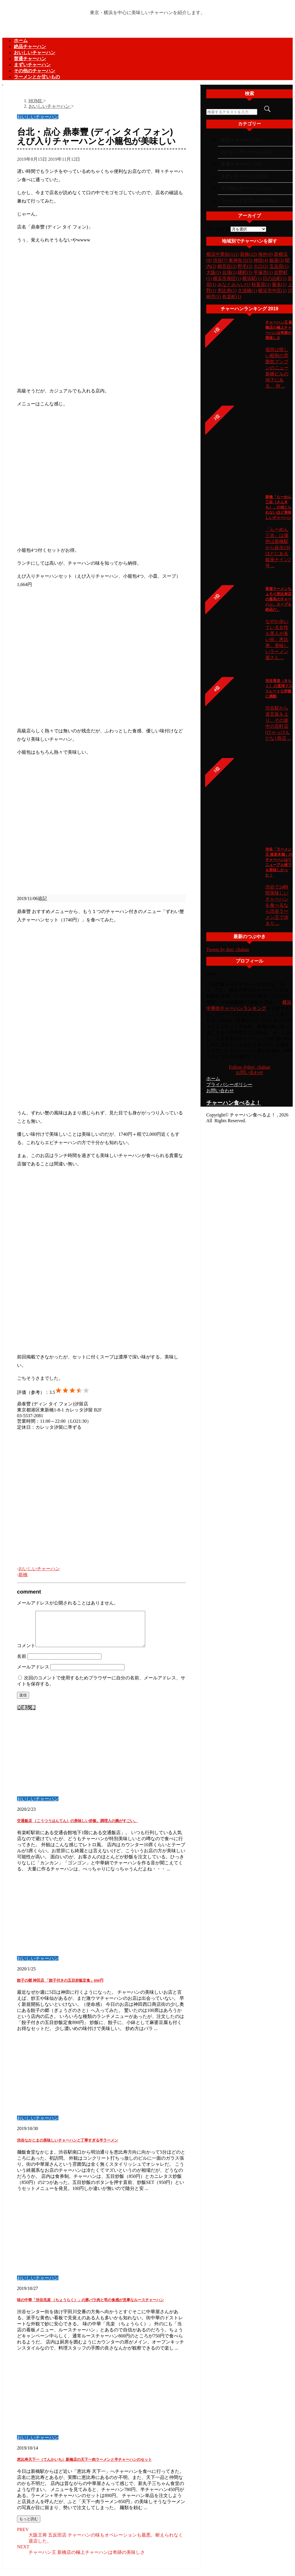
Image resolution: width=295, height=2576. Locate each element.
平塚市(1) (263, 272)
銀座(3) (276, 260)
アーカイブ (217, 228)
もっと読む (28, 2526)
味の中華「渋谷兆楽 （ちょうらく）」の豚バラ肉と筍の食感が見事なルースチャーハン (90, 2307)
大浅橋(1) (247, 290)
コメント (26, 1652)
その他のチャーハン (34, 70)
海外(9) (265, 254)
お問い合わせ (249, 1072)
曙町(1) (245, 272)
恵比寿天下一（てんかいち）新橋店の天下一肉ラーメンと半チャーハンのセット (84, 2466)
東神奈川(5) (240, 260)
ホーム (21, 40)
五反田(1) (279, 266)
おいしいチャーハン (34, 52)
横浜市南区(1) (227, 278)
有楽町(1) (231, 296)
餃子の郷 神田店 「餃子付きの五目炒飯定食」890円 (60, 1987)
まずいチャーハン (32, 64)
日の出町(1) (275, 278)
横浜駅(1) (252, 278)
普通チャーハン (30, 58)
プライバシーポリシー (229, 1084)
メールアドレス (33, 1673)
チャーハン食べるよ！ (233, 1103)
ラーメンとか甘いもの (37, 76)
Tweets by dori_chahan (227, 949)
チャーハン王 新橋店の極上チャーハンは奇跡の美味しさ (87, 2559)
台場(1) (229, 272)
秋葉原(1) (261, 284)
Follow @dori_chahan (249, 1067)
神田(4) (261, 260)
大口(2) (261, 266)
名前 (21, 1663)
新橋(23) (248, 254)
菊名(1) (279, 284)
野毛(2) (245, 266)
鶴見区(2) (227, 266)
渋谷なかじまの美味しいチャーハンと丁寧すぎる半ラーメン (67, 2147)
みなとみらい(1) (234, 284)
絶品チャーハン (30, 46)
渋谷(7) (220, 260)
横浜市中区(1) (272, 290)
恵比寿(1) (227, 290)
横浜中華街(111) (222, 254)
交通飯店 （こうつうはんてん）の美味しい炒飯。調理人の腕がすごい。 (77, 1827)
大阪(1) (213, 272)
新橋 (23, 1574)
